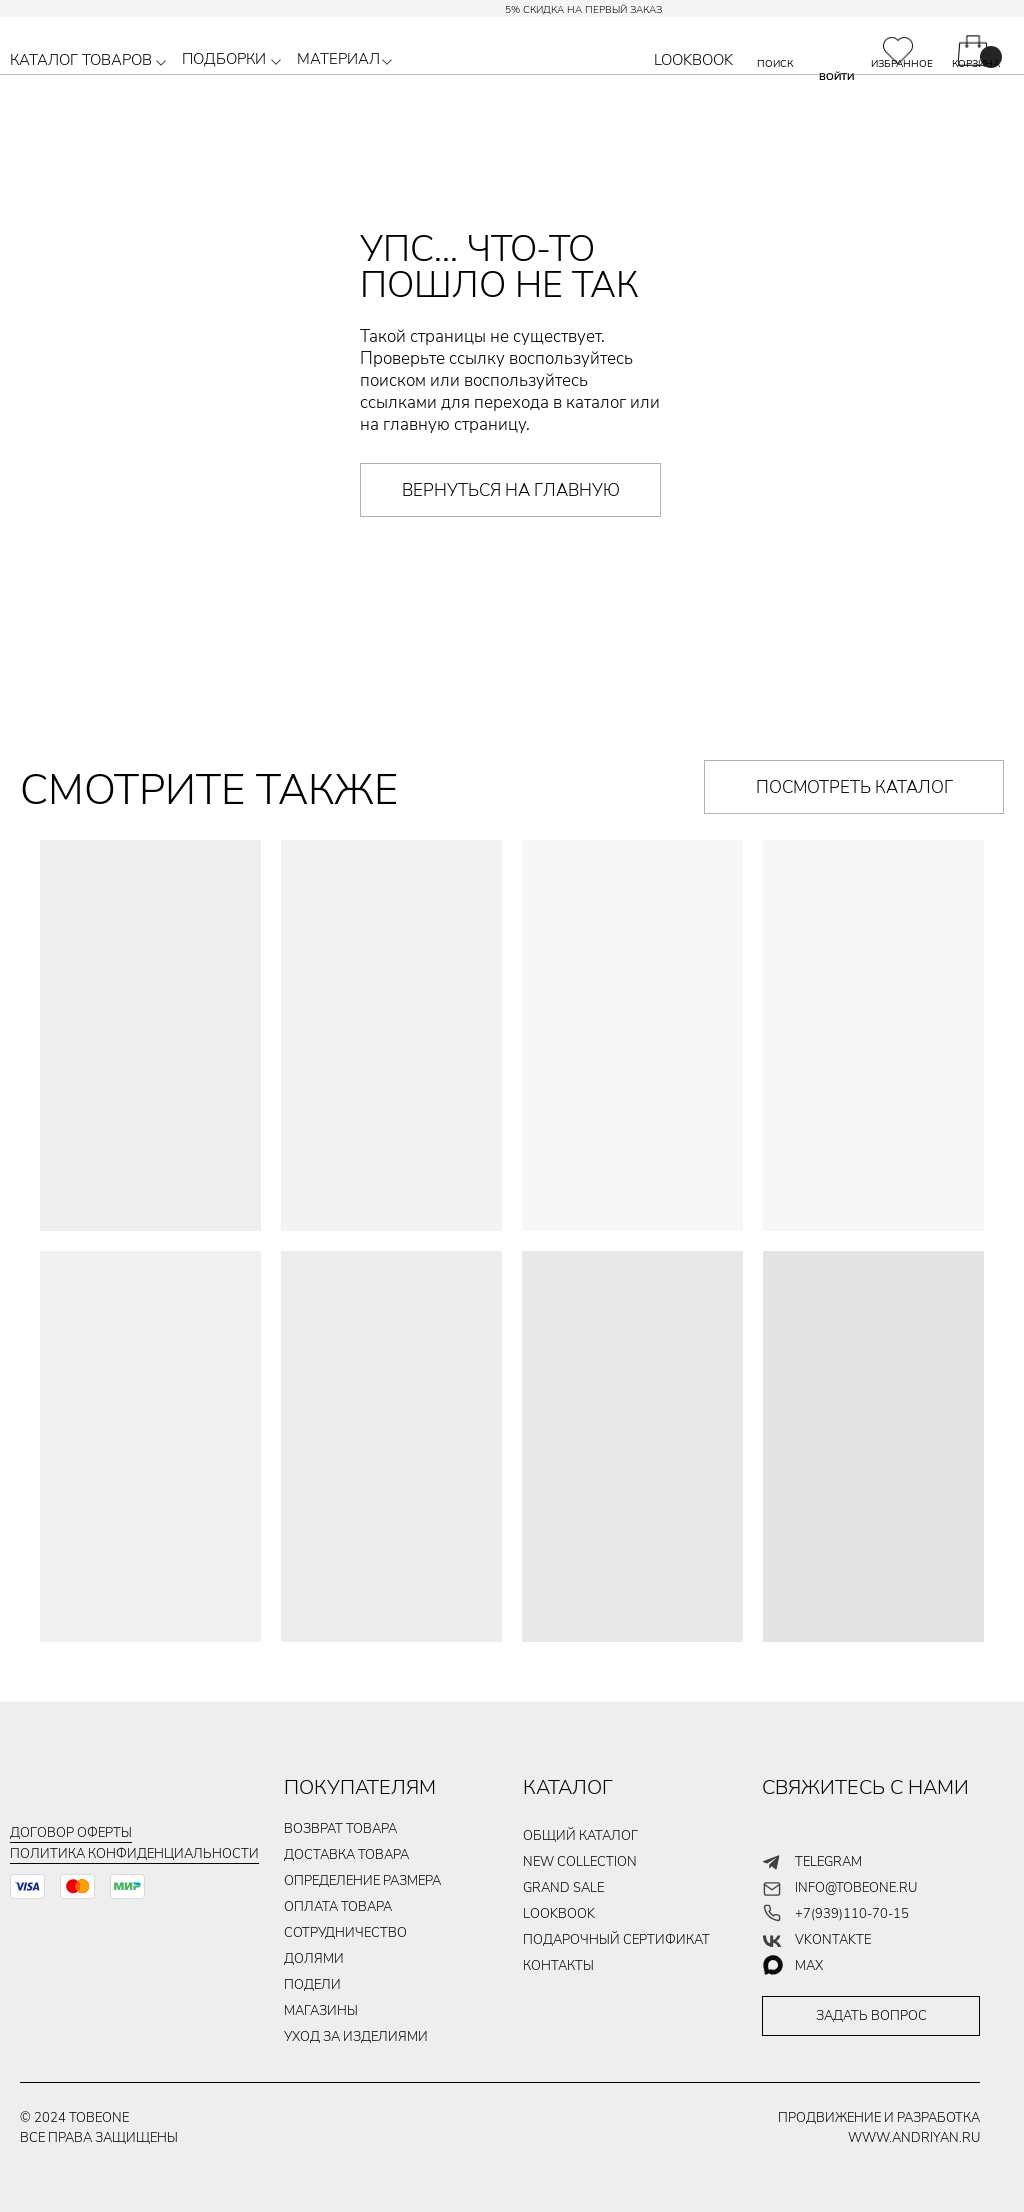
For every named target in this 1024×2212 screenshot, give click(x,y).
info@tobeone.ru (856, 1888)
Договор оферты (71, 1833)
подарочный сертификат (616, 1940)
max (809, 1966)
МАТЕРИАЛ (338, 59)
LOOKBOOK (693, 60)
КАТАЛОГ (568, 1787)
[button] (161, 63)
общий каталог (580, 1836)
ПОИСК (775, 64)
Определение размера (362, 1881)
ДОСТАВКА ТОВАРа (346, 1855)
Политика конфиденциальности (134, 1854)
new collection (580, 1862)
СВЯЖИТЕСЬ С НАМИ (865, 1787)
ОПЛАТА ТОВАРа (338, 1907)
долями (314, 1959)
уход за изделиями (356, 2037)
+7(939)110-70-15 (852, 1914)
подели (312, 1985)
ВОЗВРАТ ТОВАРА (340, 1829)
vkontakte (833, 1940)
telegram (828, 1862)
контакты (558, 1966)
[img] (898, 50)
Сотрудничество (345, 1933)
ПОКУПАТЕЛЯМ (360, 1787)
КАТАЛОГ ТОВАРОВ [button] (81, 60)
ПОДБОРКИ (224, 59)
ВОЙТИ (836, 77)
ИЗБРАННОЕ (902, 64)
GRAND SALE (563, 1888)
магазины (321, 2011)
